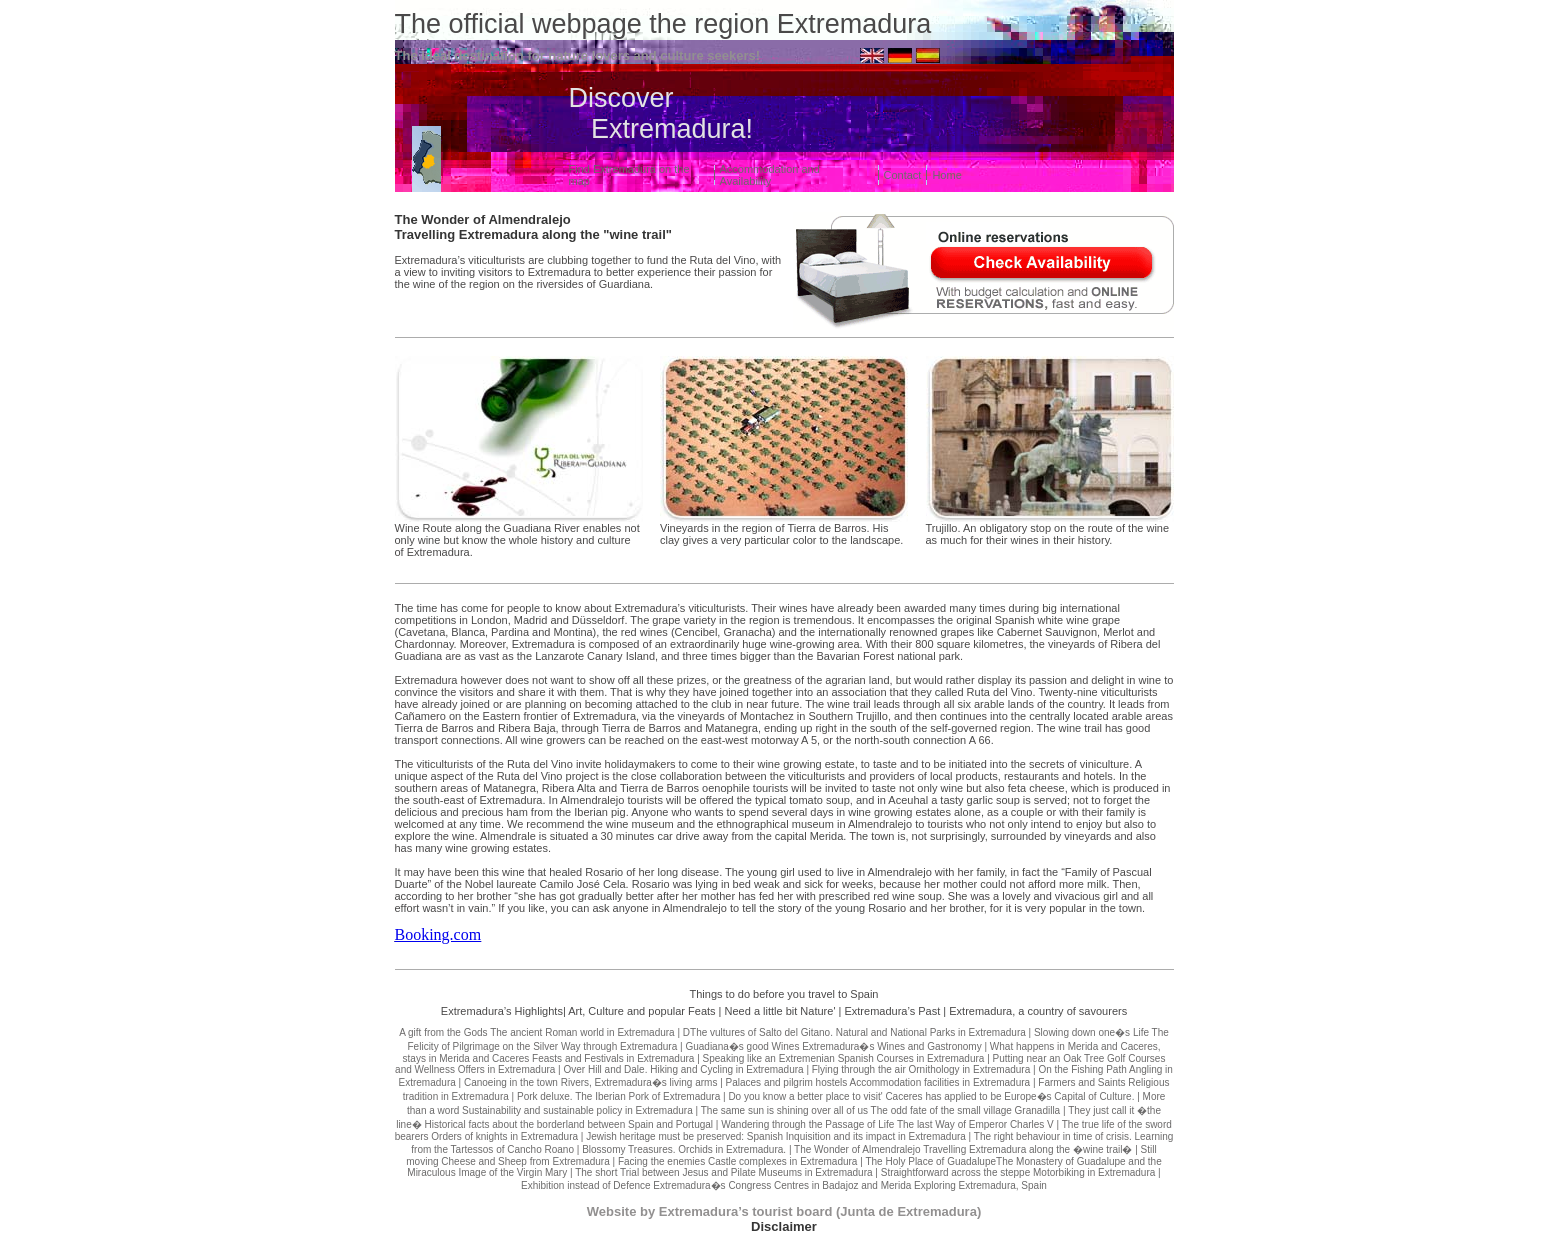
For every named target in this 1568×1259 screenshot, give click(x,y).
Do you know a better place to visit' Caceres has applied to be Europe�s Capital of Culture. (931, 1096)
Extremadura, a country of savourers (1038, 1011)
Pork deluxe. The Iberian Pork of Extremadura (618, 1096)
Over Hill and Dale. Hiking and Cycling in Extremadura (684, 1069)
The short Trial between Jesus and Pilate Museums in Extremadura (723, 1172)
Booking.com (438, 934)
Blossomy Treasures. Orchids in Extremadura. (684, 1149)
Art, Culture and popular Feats (641, 1011)
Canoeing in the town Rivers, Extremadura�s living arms (590, 1082)
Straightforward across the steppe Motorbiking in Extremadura (1018, 1172)
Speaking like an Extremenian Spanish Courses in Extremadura (844, 1058)
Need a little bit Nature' (780, 1011)
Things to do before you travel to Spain (784, 994)
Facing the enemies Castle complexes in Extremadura (738, 1161)
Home (946, 175)
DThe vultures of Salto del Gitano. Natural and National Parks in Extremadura (854, 1032)
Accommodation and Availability (770, 175)
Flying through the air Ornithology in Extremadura (921, 1069)
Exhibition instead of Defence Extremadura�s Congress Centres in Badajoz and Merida (716, 1185)
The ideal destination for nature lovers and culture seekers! (578, 55)
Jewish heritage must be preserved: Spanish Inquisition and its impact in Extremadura (776, 1136)
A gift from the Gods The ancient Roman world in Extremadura (537, 1032)
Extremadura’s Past (892, 1011)
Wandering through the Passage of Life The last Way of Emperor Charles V (887, 1124)
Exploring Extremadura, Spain (980, 1185)
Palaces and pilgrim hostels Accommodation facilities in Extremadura (878, 1082)
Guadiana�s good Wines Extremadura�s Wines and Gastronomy (833, 1046)
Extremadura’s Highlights (502, 1011)
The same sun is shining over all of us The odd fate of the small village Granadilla (880, 1110)
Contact (903, 175)
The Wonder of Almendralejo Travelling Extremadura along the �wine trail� (963, 1149)
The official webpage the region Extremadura (663, 24)
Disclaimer (784, 1226)
